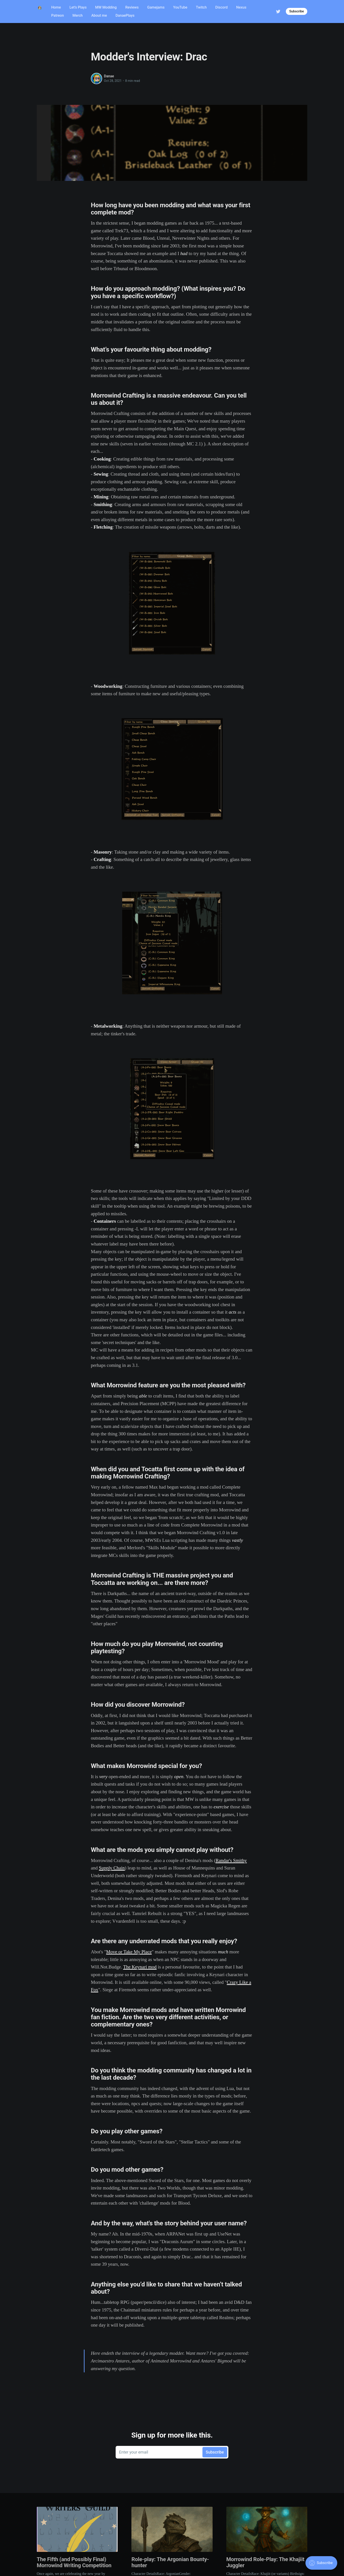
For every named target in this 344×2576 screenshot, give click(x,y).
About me (99, 15)
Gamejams (156, 7)
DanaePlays (124, 15)
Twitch (201, 7)
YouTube (180, 7)
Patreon (57, 15)
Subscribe (296, 11)
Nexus (241, 7)
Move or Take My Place (129, 1951)
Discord (221, 7)
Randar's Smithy (231, 1860)
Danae (109, 76)
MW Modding (106, 7)
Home (56, 7)
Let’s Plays (78, 7)
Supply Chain (112, 1868)
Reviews (132, 7)
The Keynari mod (139, 1967)
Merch (77, 15)
